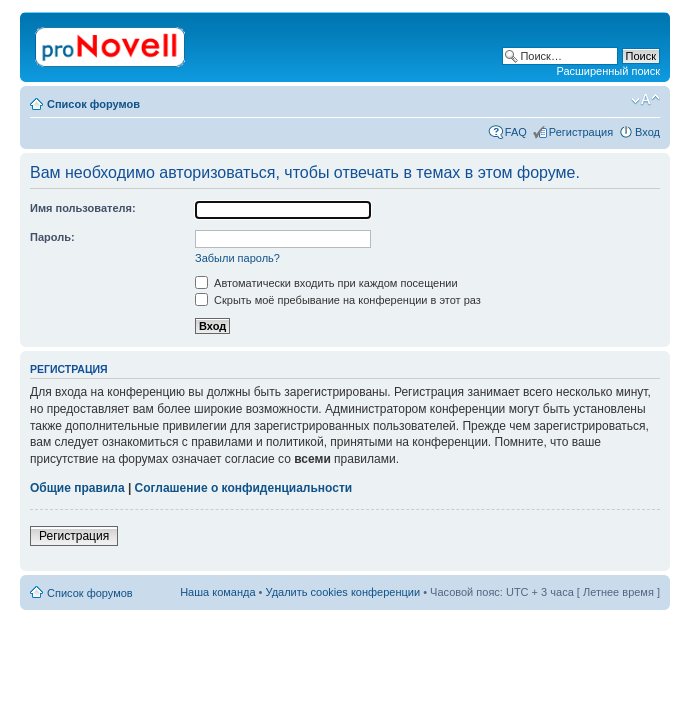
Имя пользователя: (83, 208)
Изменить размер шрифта (645, 100)
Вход (647, 132)
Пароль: (52, 237)
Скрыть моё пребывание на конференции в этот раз (338, 300)
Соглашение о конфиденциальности (244, 488)
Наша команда (217, 592)
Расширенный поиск (608, 71)
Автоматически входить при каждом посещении (326, 283)
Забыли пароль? (237, 258)
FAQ (516, 132)
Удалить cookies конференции (343, 592)
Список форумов (93, 104)
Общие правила (77, 488)
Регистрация (581, 132)
